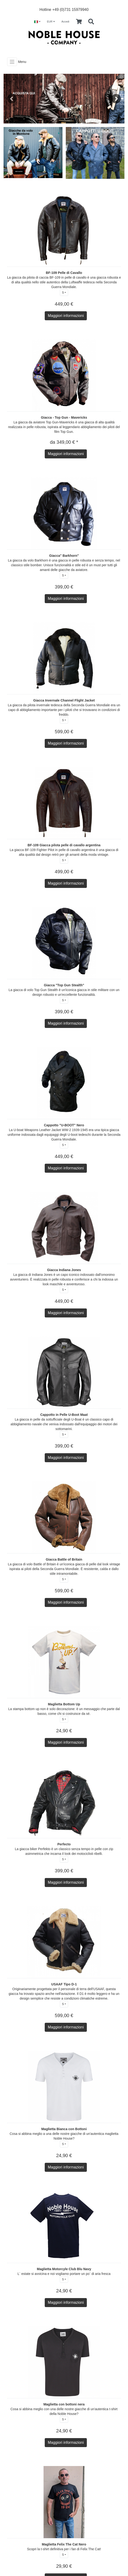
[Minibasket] (79, 22)
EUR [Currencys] (51, 21)
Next (116, 98)
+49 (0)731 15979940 (70, 10)
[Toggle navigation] (12, 61)
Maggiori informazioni (66, 316)
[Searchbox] (91, 21)
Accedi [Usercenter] (65, 21)
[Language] (37, 21)
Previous (12, 98)
